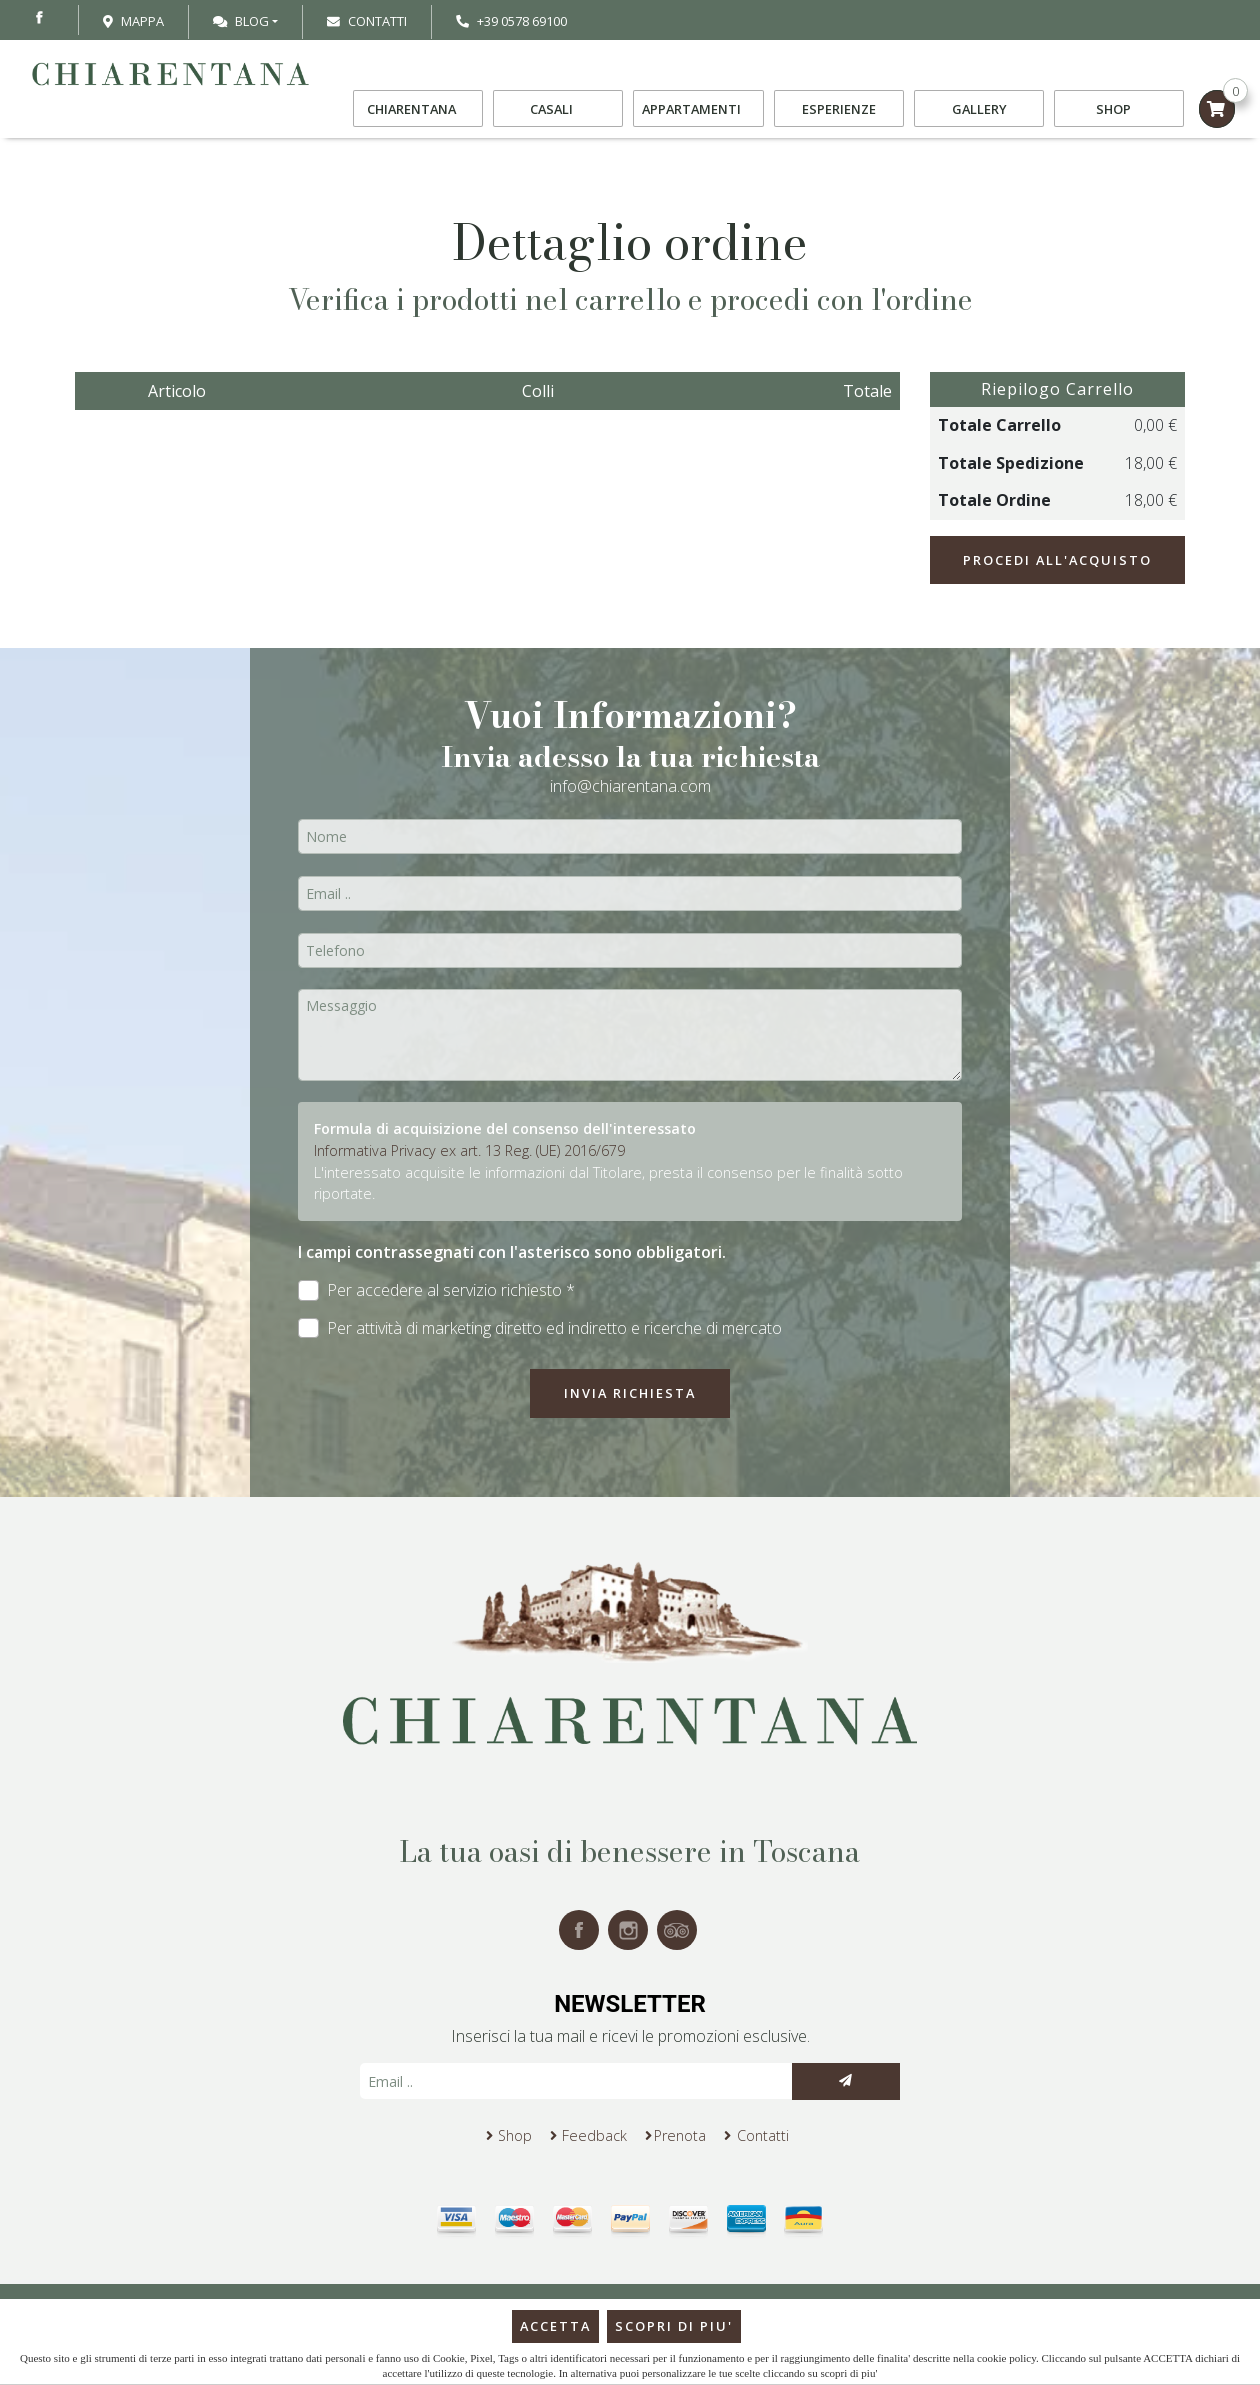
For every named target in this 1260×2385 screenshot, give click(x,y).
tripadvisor (677, 1930)
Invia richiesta (630, 1393)
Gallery (979, 109)
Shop (1119, 109)
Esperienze (839, 109)
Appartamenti (698, 109)
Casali (558, 109)
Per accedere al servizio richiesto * (436, 1290)
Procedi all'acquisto (1057, 560)
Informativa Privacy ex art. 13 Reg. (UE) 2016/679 (469, 1150)
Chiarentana (418, 109)
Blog (241, 21)
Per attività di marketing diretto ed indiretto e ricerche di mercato (540, 1328)
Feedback (594, 2135)
